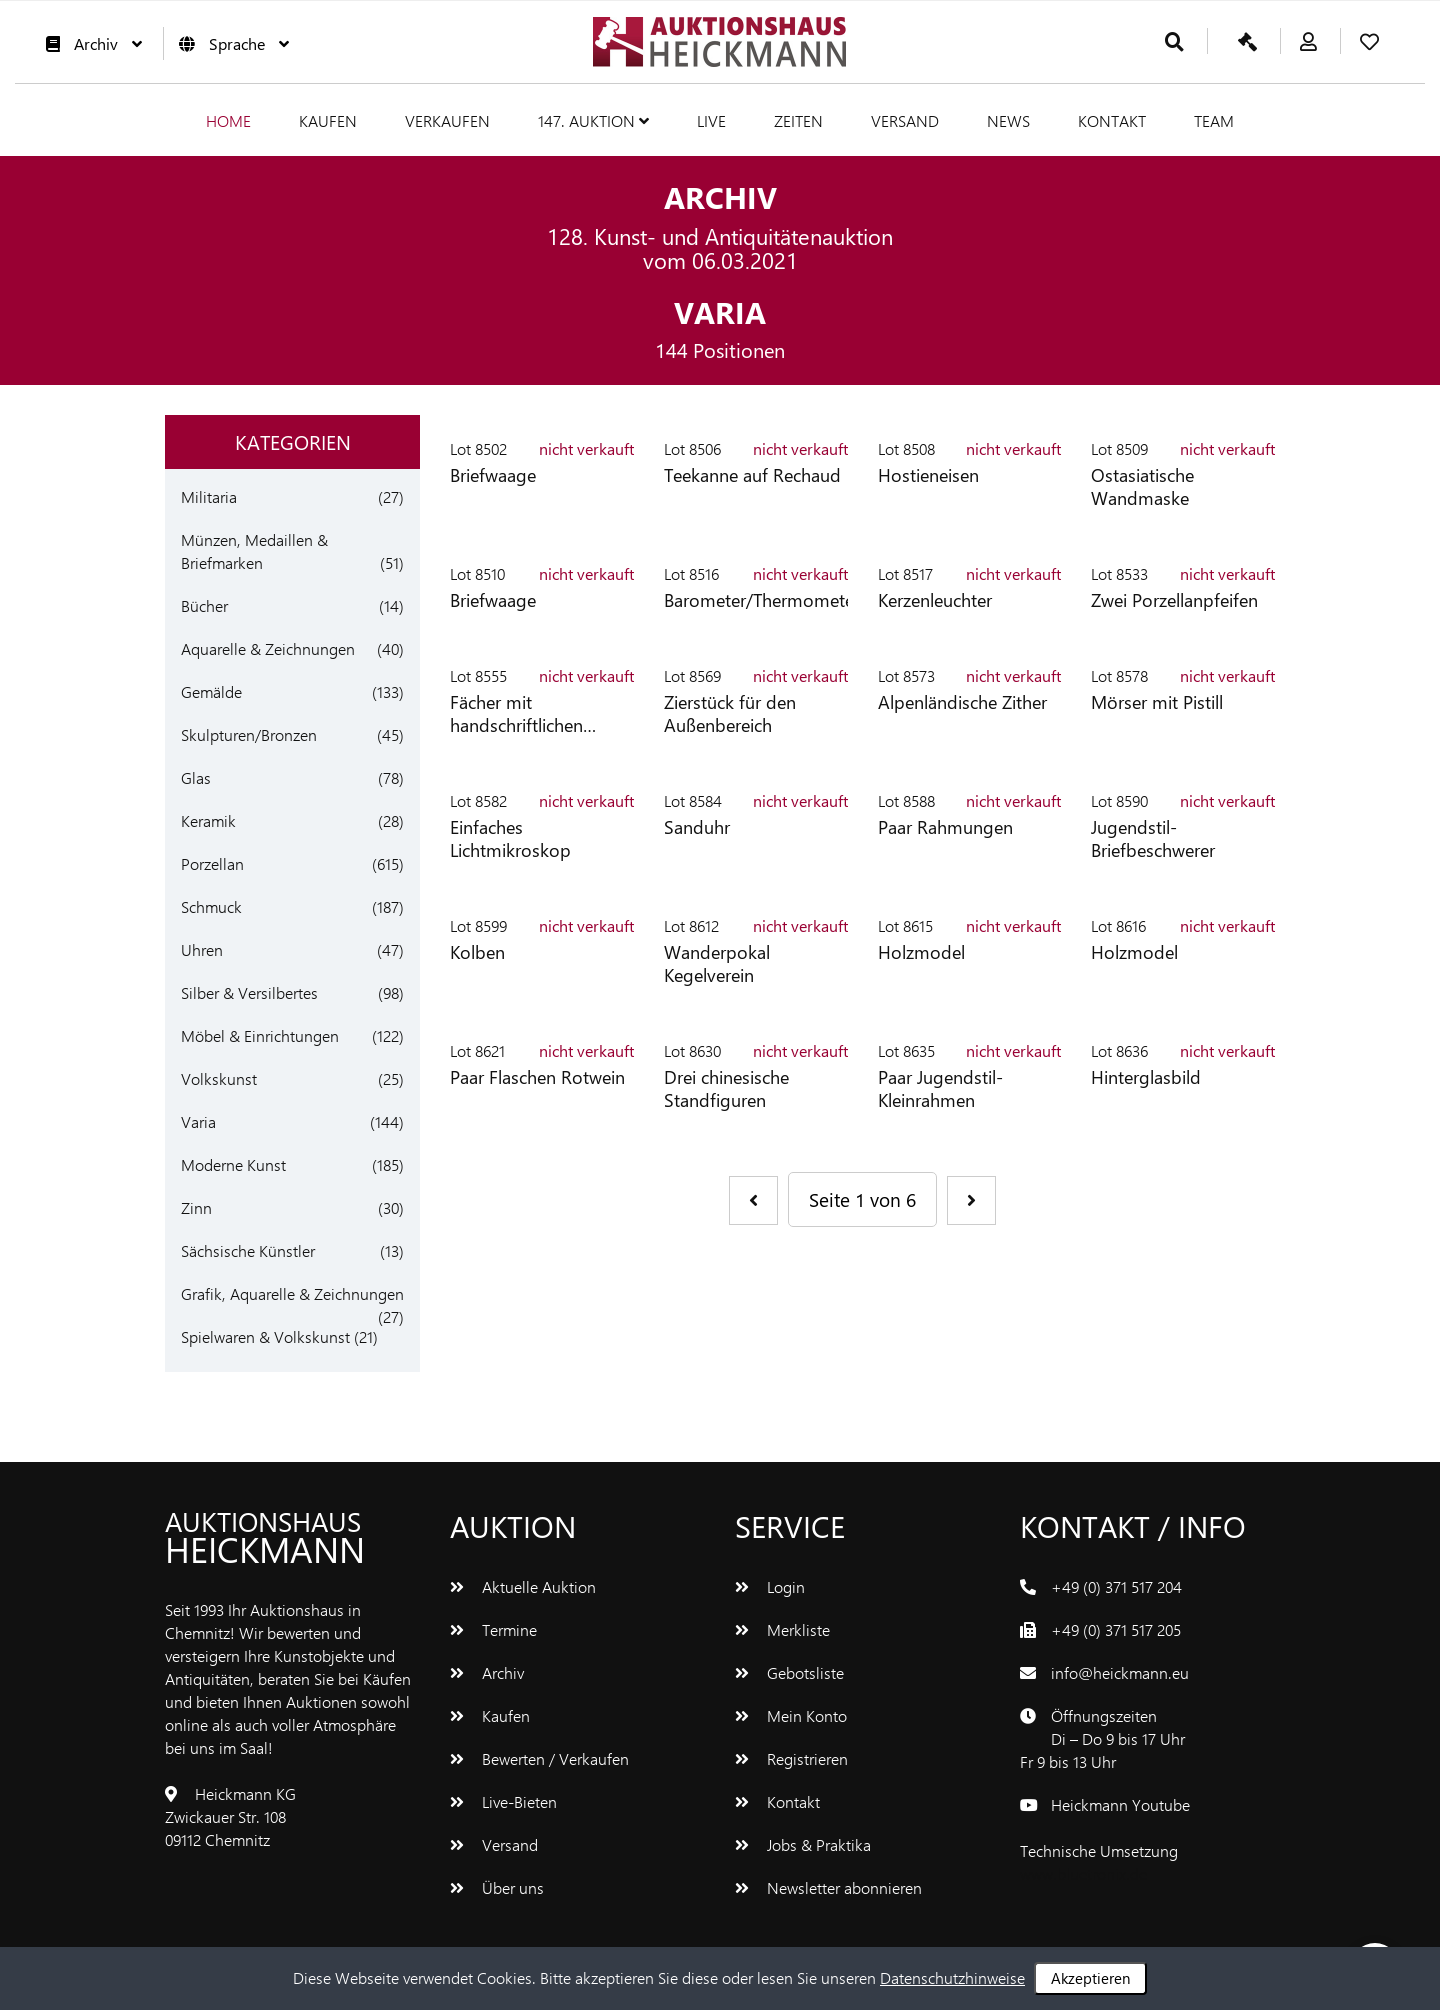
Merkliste (782, 1629)
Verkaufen (447, 120)
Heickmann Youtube (1120, 1804)
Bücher (204, 605)
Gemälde (211, 691)
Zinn (196, 1207)
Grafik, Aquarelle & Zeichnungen (292, 1293)
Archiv (89, 43)
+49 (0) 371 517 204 (1116, 1586)
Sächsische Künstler (248, 1250)
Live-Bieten (503, 1801)
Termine (493, 1629)
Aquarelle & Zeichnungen (268, 648)
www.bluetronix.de (1083, 1873)
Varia (198, 1121)
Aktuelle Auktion (523, 1586)
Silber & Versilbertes (249, 992)
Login (770, 1586)
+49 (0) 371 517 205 (1116, 1629)
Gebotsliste (789, 1672)
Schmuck (211, 906)
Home (228, 120)
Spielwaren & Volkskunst (265, 1336)
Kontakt (1112, 120)
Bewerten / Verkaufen (539, 1758)
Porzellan (212, 863)
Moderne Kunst (233, 1164)
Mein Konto (791, 1715)
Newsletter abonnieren (828, 1887)
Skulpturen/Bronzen (249, 734)
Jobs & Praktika (803, 1844)
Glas (196, 777)
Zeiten (798, 120)
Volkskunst (219, 1078)
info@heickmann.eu (1120, 1672)
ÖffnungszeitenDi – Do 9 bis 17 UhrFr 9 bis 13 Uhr (1102, 1738)
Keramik (208, 820)
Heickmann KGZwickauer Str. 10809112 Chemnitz (230, 1816)
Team (1214, 120)
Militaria (209, 496)
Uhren (202, 949)
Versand (905, 120)
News (1008, 120)
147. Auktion (593, 120)
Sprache (229, 43)
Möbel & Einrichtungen (260, 1035)
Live (711, 120)
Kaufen (328, 120)
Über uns (497, 1887)
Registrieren (791, 1758)
